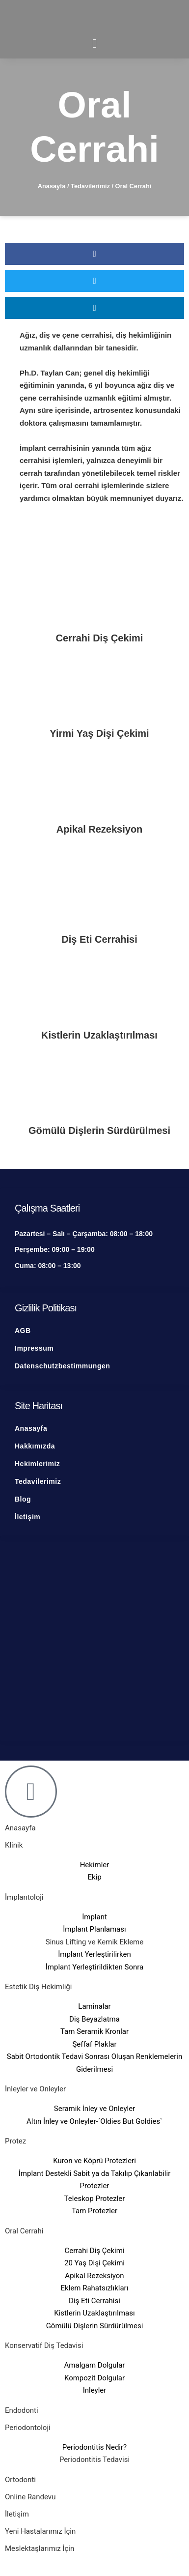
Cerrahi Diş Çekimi (99, 638)
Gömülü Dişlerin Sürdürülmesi (99, 1130)
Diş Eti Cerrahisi (99, 939)
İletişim (17, 2514)
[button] (94, 254)
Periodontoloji (28, 2427)
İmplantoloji (24, 1897)
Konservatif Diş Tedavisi (44, 2345)
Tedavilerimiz (90, 186)
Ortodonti (20, 2479)
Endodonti (21, 2410)
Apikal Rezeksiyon (99, 829)
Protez (15, 2141)
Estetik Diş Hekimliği (38, 1986)
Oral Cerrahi (24, 2231)
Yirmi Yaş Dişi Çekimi (99, 733)
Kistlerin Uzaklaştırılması (99, 1035)
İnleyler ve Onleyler (35, 2088)
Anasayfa (52, 186)
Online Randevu (30, 2496)
